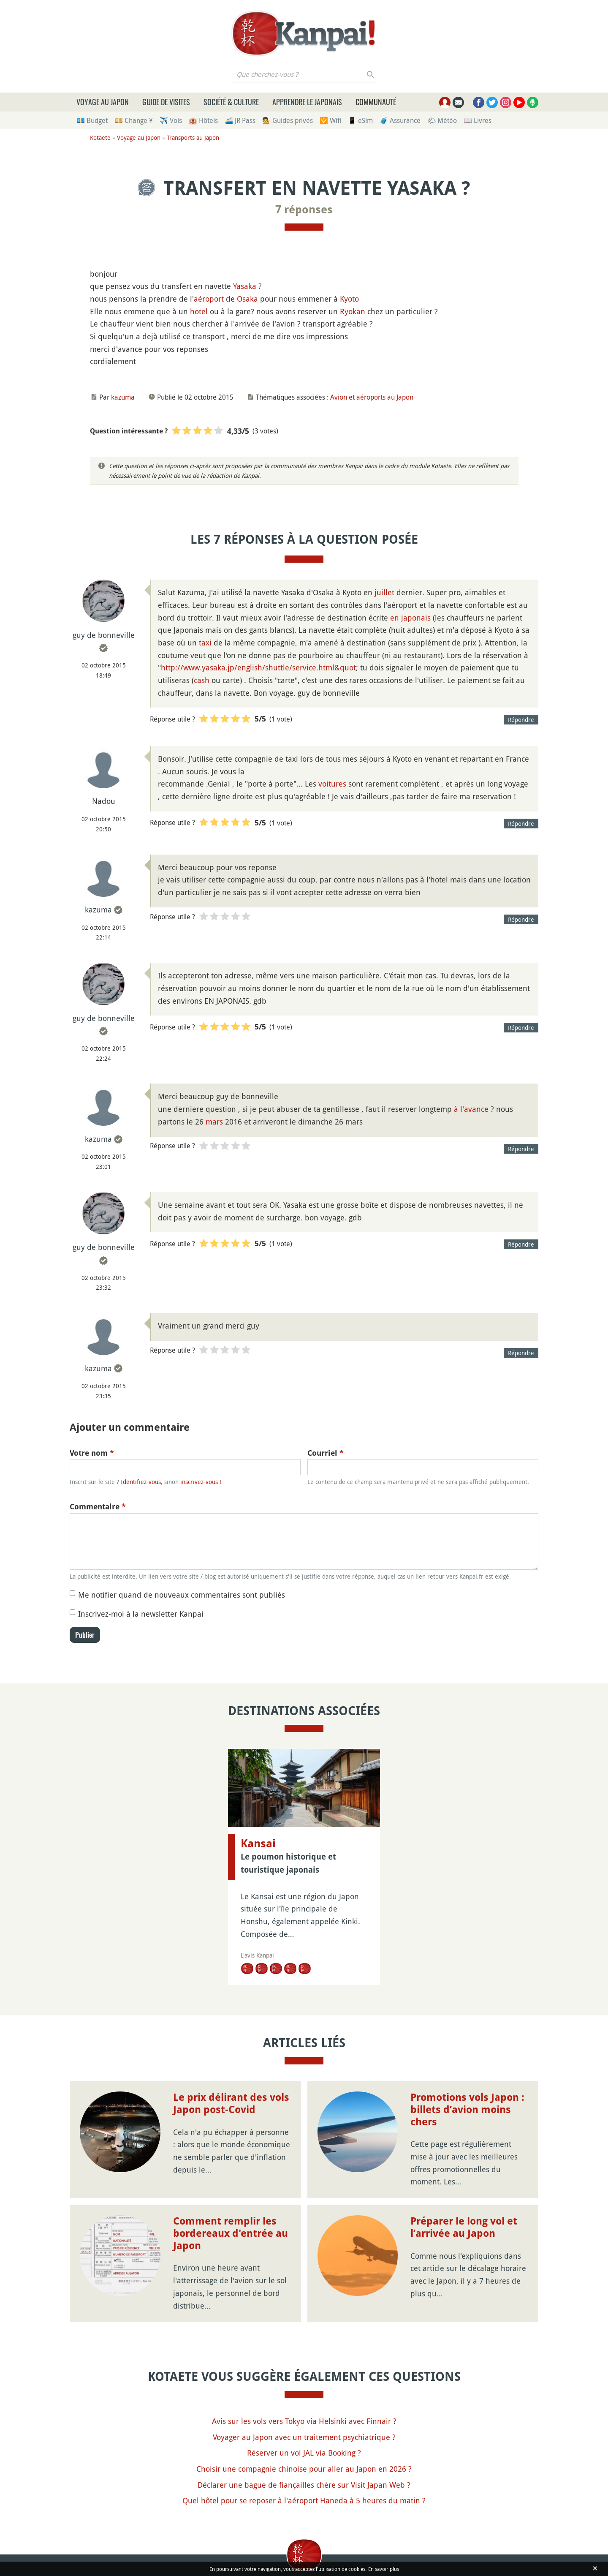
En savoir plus (383, 2568)
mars (214, 1121)
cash (201, 680)
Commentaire (98, 1506)
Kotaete (100, 137)
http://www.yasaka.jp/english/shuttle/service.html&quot (258, 667)
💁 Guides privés (287, 120)
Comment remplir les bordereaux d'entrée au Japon (230, 2233)
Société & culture (231, 101)
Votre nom (92, 1453)
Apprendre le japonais (307, 101)
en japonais (410, 618)
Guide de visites (166, 101)
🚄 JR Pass (240, 120)
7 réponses (304, 209)
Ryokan (352, 311)
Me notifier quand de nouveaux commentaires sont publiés (181, 1595)
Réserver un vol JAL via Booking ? (304, 2453)
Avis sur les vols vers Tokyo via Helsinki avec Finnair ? (304, 2421)
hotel (199, 311)
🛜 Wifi (330, 120)
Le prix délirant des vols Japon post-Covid (231, 2103)
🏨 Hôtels (203, 120)
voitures (332, 784)
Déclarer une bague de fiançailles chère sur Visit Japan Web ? (304, 2485)
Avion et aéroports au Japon (371, 397)
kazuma (123, 397)
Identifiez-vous (141, 1482)
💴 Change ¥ (133, 120)
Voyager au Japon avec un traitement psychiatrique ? (304, 2437)
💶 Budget (92, 120)
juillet (384, 592)
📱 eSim (360, 120)
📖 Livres (477, 120)
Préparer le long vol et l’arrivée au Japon (463, 2227)
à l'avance (471, 1109)
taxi (205, 642)
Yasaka (244, 286)
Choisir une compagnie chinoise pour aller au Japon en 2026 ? (304, 2469)
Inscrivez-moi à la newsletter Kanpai (141, 1614)
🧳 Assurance (400, 120)
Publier (85, 1635)
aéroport (209, 299)
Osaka (247, 299)
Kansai (258, 1843)
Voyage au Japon (102, 101)
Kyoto (349, 299)
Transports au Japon (193, 137)
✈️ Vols (171, 120)
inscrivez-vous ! (200, 1482)
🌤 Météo (442, 120)
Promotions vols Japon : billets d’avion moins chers (467, 2109)
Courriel (325, 1453)
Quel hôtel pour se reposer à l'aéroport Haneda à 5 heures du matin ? (304, 2500)
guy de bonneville (104, 635)
